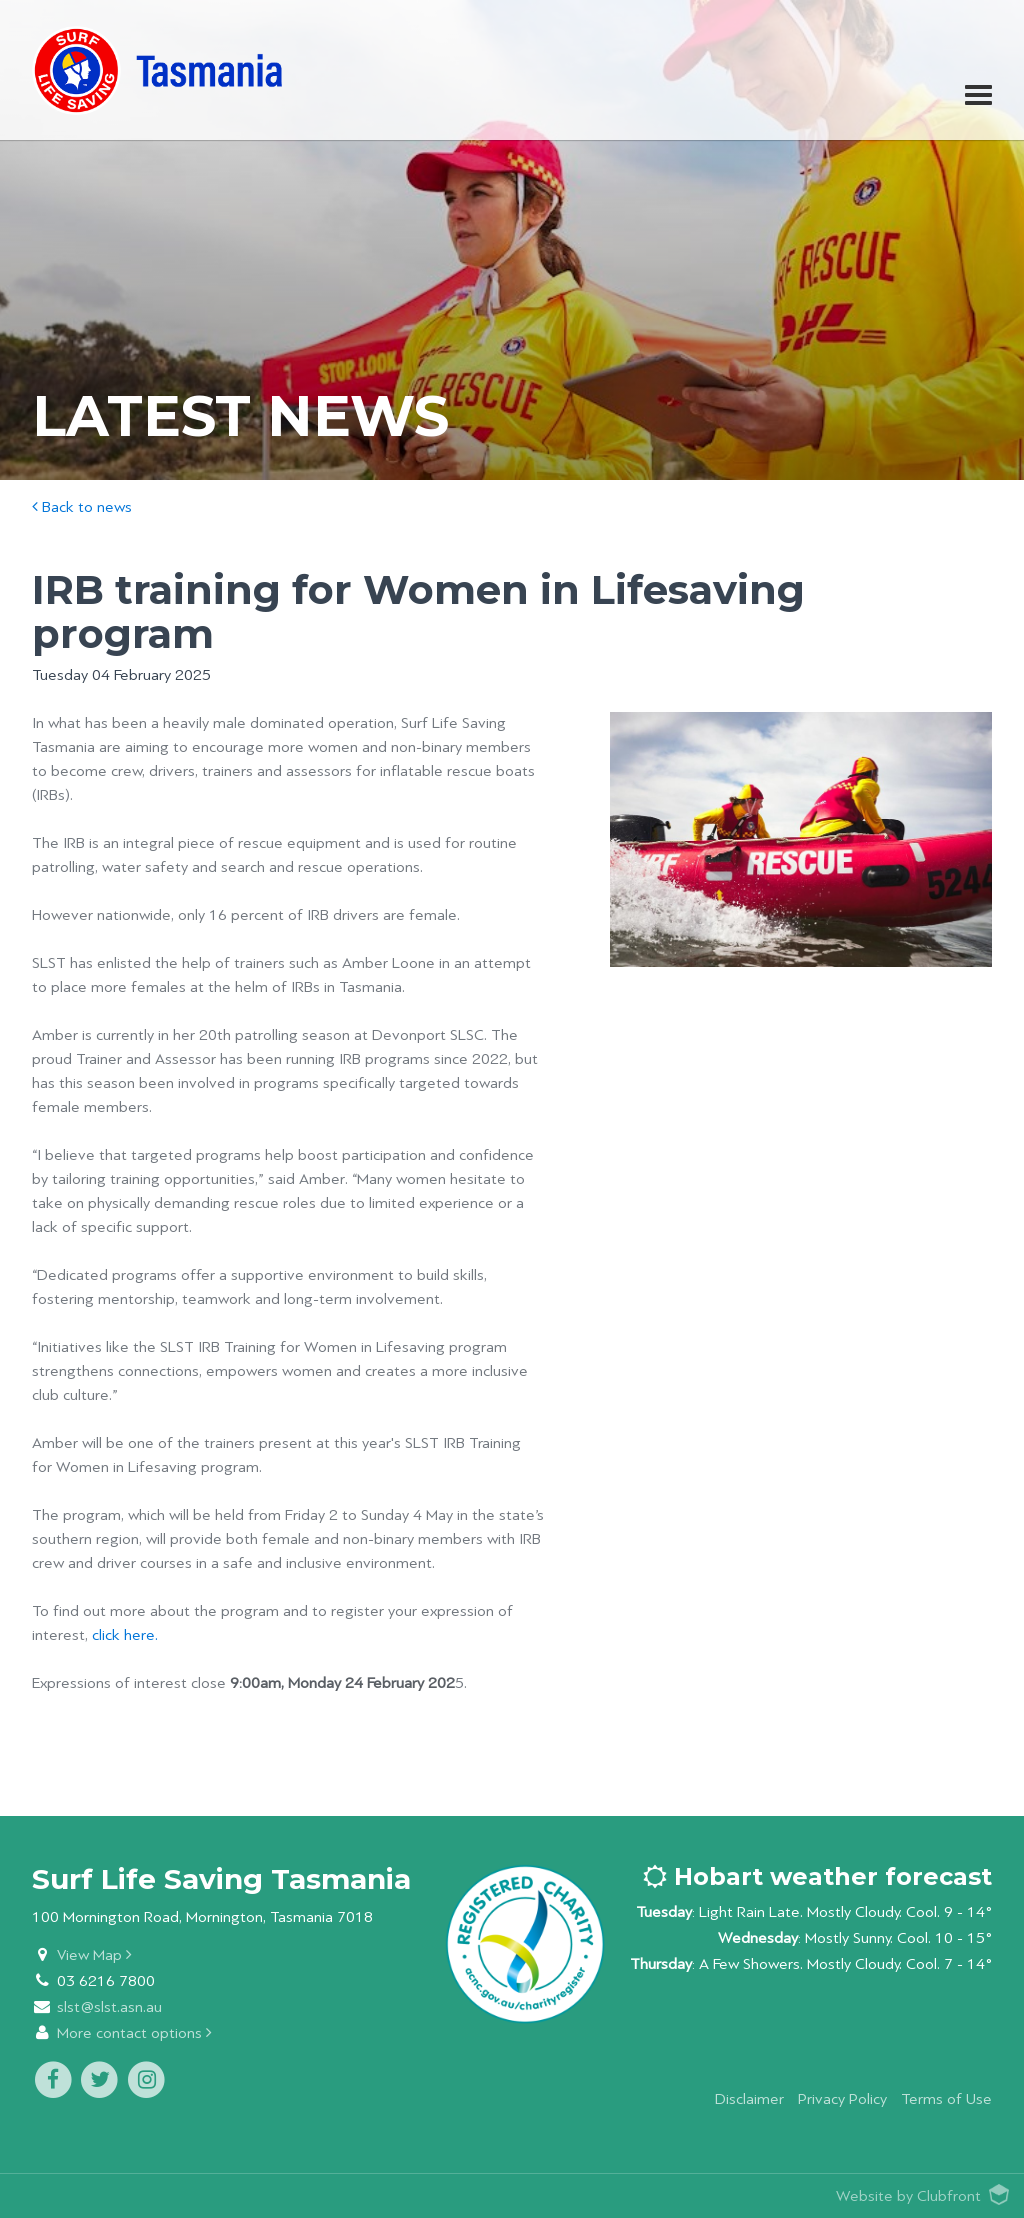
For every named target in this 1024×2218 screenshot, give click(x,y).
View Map (94, 1955)
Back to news (82, 507)
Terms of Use (946, 2099)
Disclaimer (749, 2099)
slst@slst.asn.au (109, 2007)
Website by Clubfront (908, 2196)
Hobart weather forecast (817, 1876)
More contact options (134, 2033)
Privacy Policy (842, 2099)
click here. (125, 1635)
